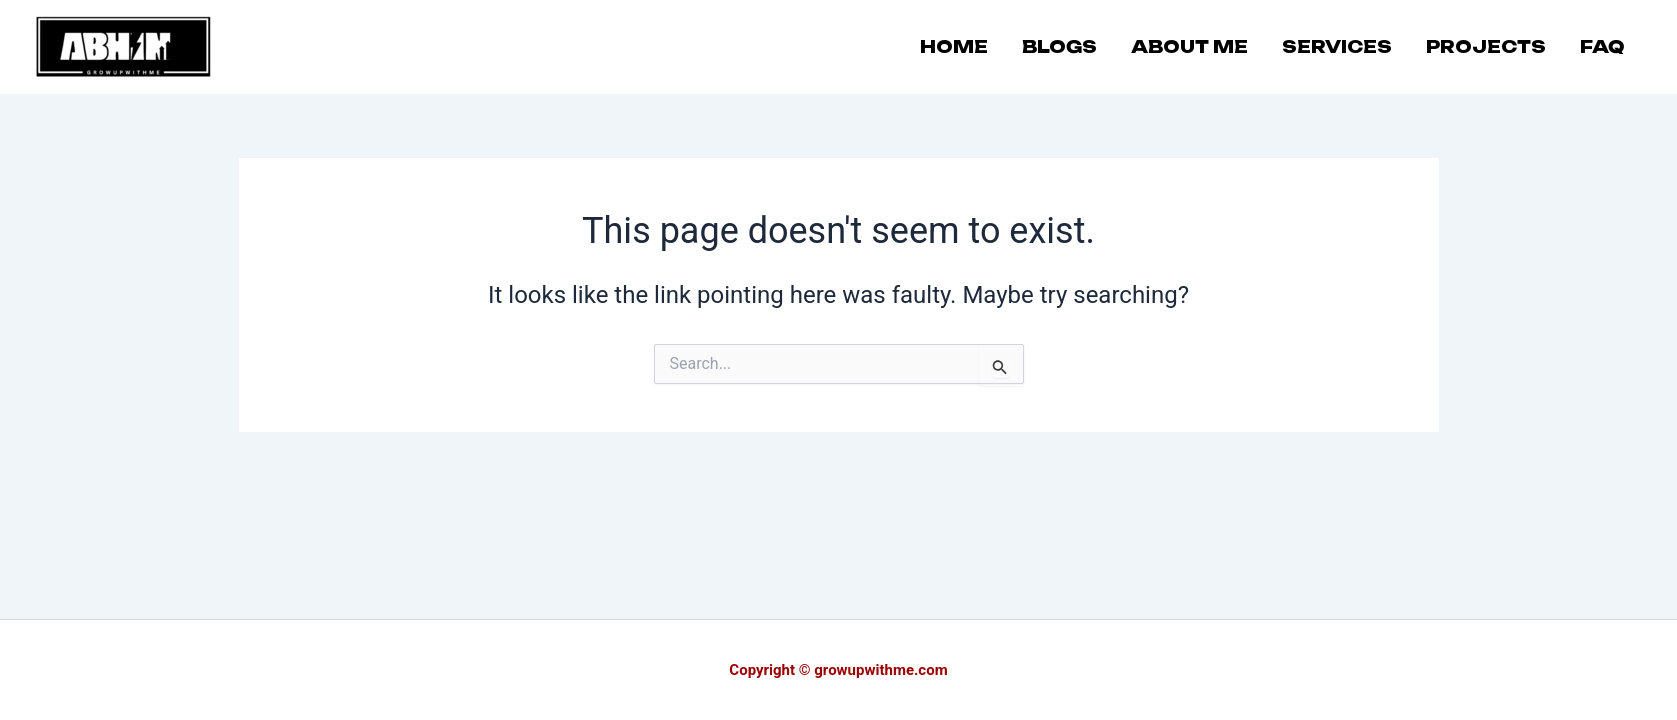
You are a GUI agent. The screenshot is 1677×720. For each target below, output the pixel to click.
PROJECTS (1486, 46)
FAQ (1602, 46)
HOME (954, 46)
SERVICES (1337, 46)
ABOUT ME (1189, 46)
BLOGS (1059, 46)
